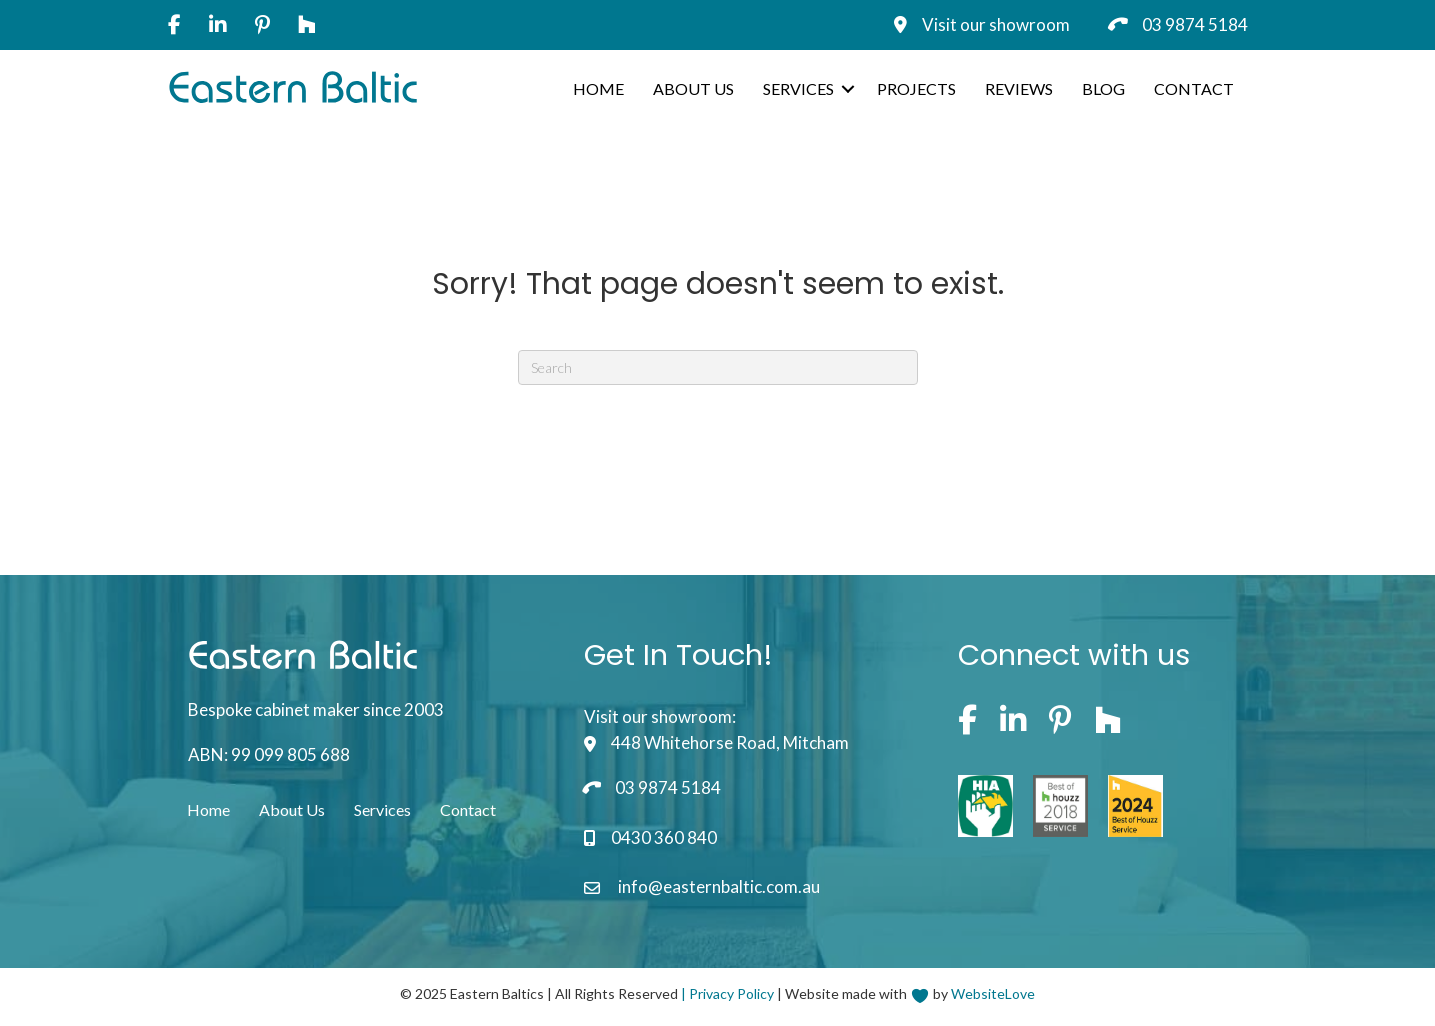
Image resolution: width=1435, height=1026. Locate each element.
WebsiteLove (993, 993)
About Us (693, 88)
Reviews (1019, 88)
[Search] (718, 367)
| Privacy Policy (727, 993)
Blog (1103, 88)
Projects (916, 88)
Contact (1194, 88)
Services (798, 88)
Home (598, 88)
